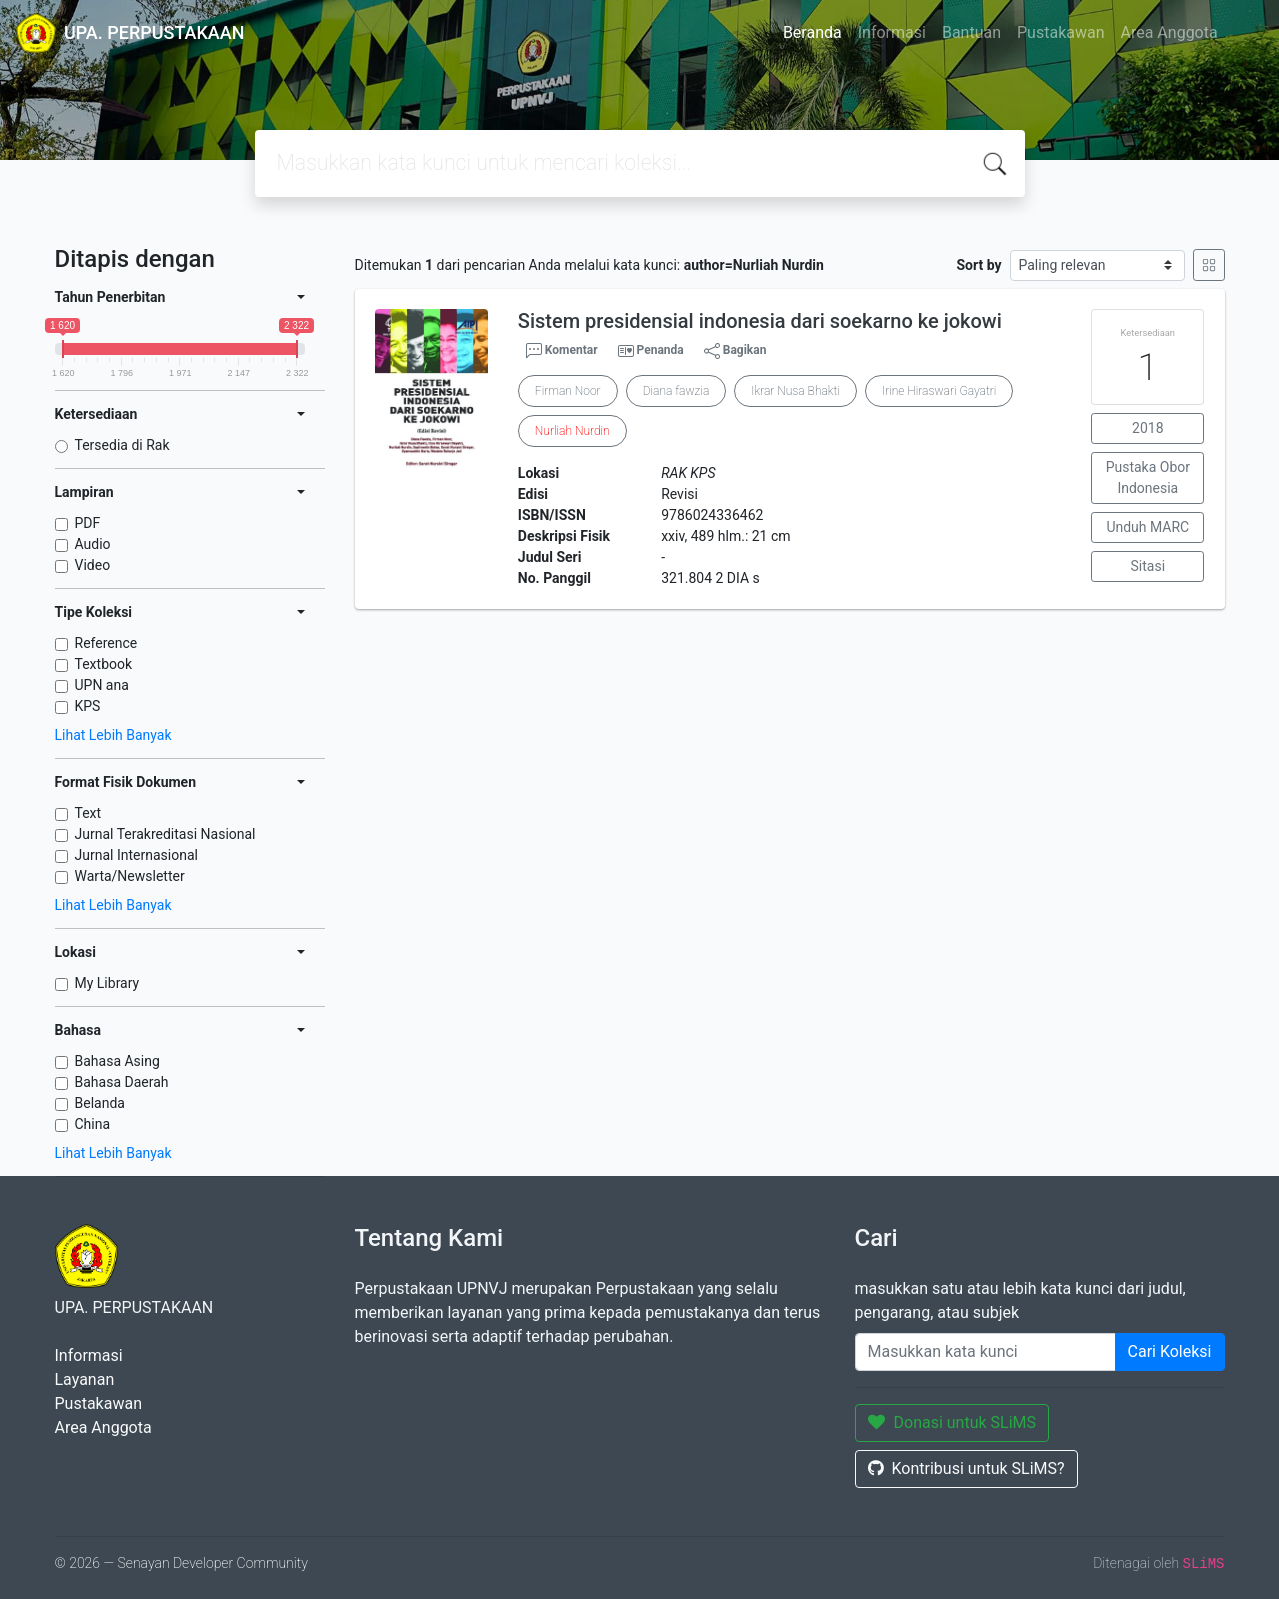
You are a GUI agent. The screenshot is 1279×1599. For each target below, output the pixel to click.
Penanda (660, 350)
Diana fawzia (676, 391)
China (93, 1124)
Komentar (562, 351)
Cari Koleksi (1170, 1351)
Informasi (892, 32)
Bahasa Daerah (122, 1082)
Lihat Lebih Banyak (113, 735)
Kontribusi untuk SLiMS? (966, 1468)
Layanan (85, 1379)
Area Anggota (1169, 32)
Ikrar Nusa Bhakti (795, 391)
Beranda (812, 32)
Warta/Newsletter (130, 876)
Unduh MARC (1147, 527)
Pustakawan (1060, 32)
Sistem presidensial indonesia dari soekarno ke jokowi (760, 321)
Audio (93, 544)
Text (88, 813)
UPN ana (102, 685)
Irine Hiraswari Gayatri (939, 391)
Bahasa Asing (117, 1061)
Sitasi (1148, 566)
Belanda (100, 1103)
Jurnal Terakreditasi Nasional (165, 834)
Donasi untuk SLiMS (952, 1422)
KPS (88, 706)
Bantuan (971, 32)
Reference (106, 643)
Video (93, 565)
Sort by (978, 265)
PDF (88, 523)
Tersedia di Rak (122, 445)
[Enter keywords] (985, 1352)
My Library (107, 983)
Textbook (104, 664)
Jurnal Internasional (136, 855)
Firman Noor (568, 391)
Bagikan (735, 351)
